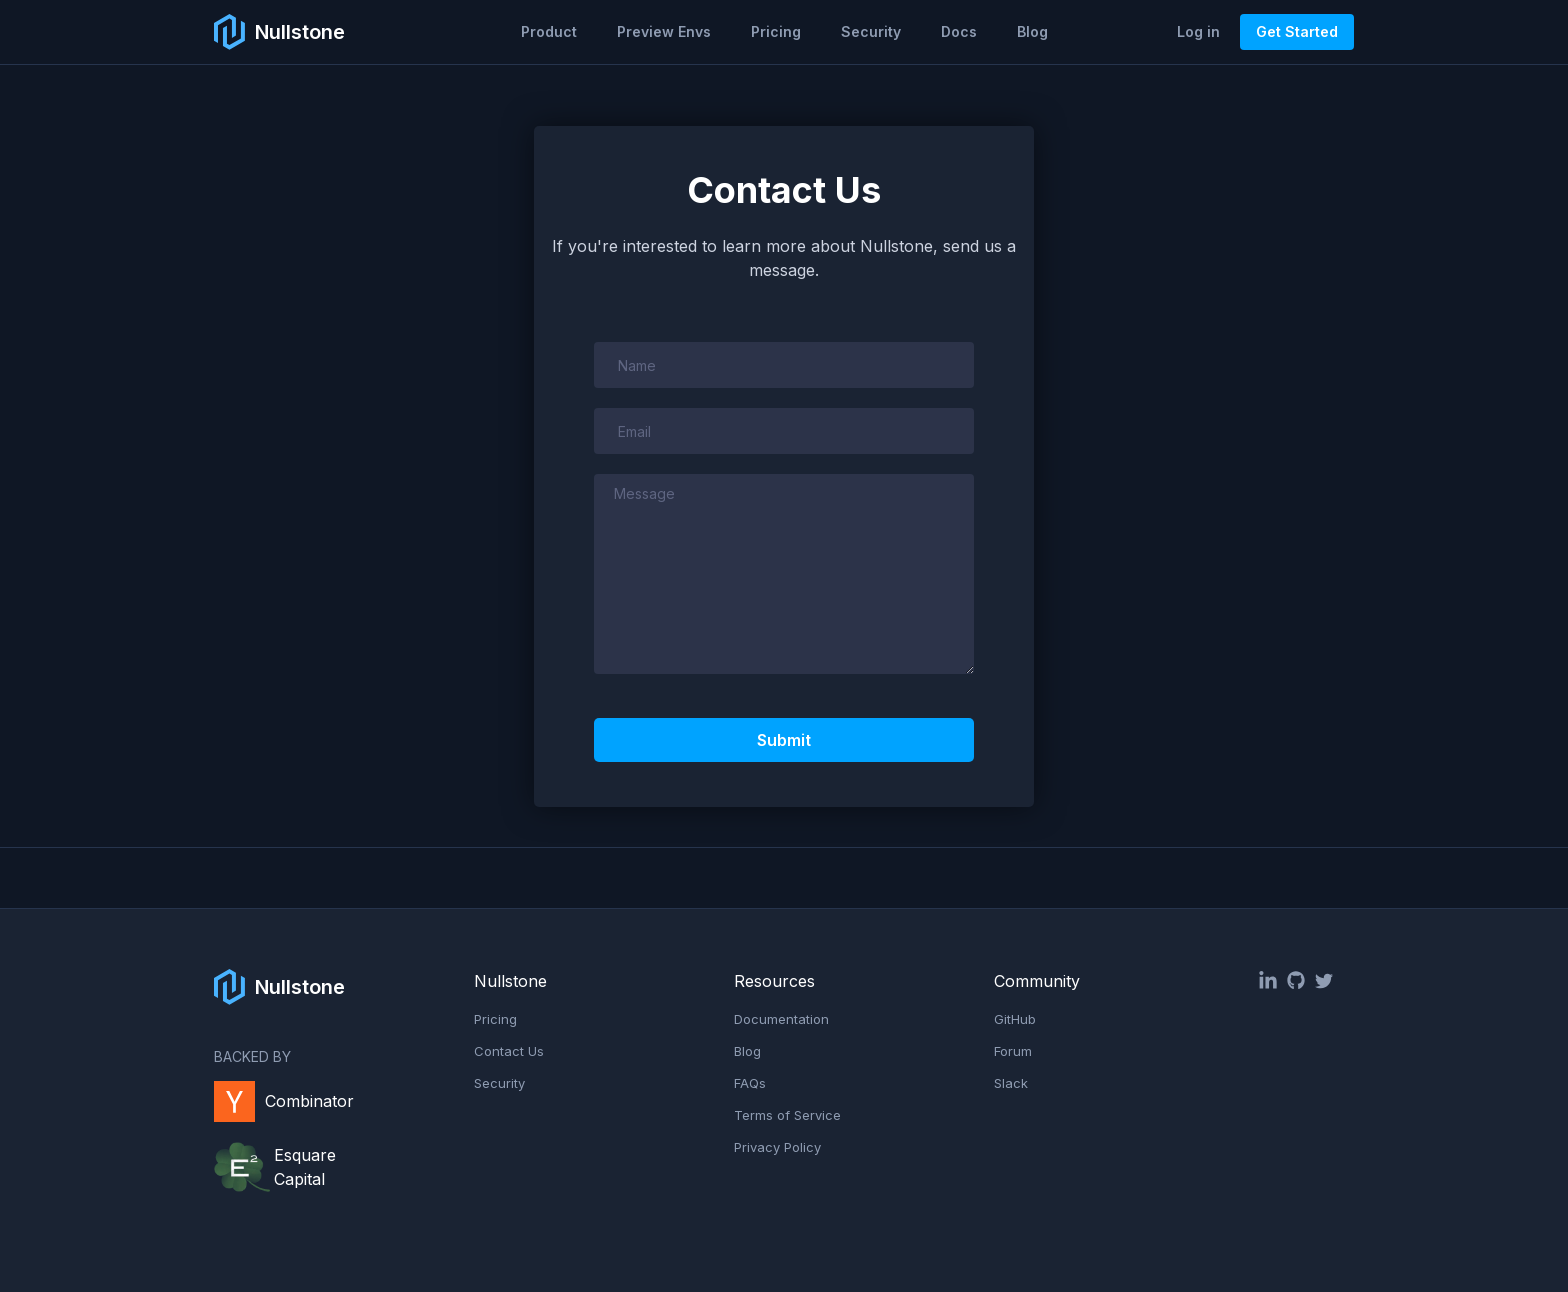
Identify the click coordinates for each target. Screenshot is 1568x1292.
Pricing (776, 31)
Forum (1013, 1051)
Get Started (1297, 31)
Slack (1011, 1083)
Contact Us (509, 1051)
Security (871, 31)
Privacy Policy (777, 1147)
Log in (1198, 31)
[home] (279, 32)
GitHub (1015, 1019)
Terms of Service (787, 1115)
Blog (1032, 31)
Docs (959, 31)
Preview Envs (664, 31)
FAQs (750, 1083)
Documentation (781, 1019)
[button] (549, 32)
